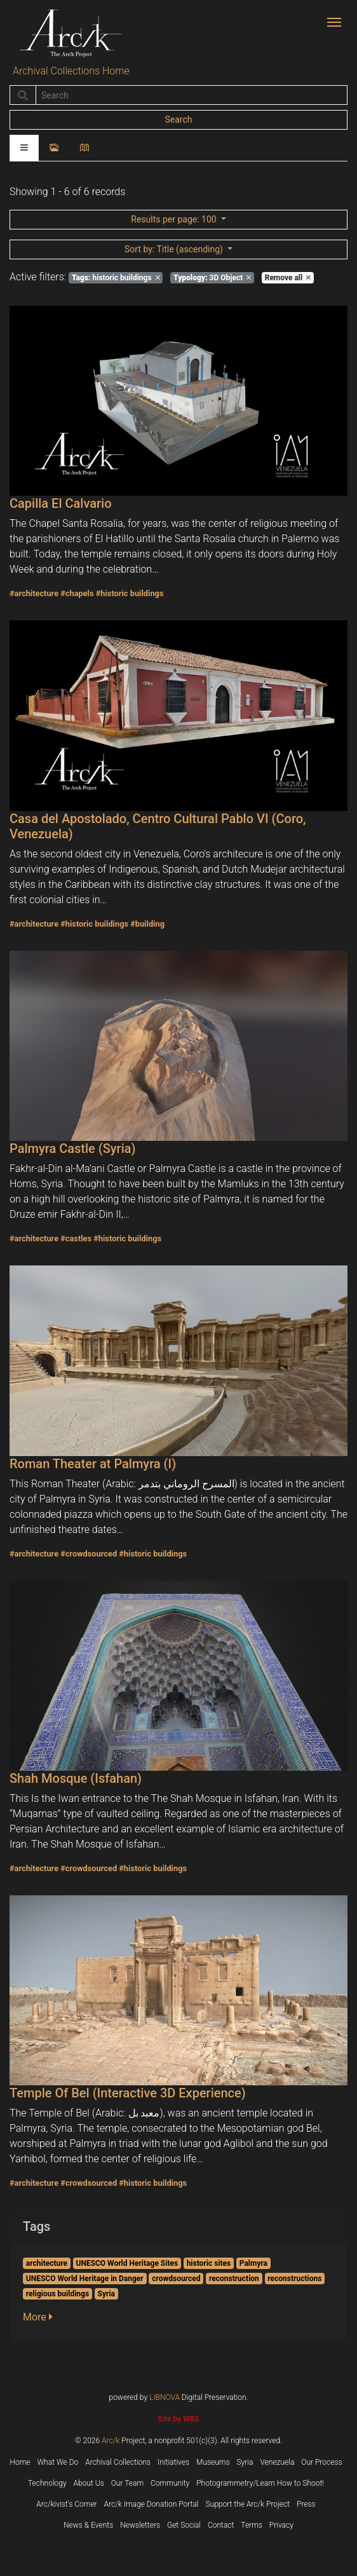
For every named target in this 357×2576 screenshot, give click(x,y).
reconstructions (294, 2278)
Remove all (288, 277)
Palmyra (253, 2263)
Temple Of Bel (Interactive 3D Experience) (128, 2093)
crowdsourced (176, 2278)
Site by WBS (178, 2419)
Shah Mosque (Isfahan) (76, 1778)
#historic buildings (130, 593)
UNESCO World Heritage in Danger (85, 2278)
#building (147, 924)
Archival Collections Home (71, 71)
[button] (41, 2317)
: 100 (175, 219)
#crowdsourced (88, 1553)
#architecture (34, 593)
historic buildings (116, 277)
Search (178, 119)
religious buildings (57, 2293)
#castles (75, 1238)
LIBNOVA (164, 2397)
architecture (46, 2263)
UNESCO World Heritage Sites (127, 2263)
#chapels (76, 593)
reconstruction (234, 2278)
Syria (106, 2293)
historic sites (209, 2263)
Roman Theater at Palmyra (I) (93, 1463)
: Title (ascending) (175, 249)
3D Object (212, 277)
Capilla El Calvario (61, 503)
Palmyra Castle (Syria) (73, 1148)
